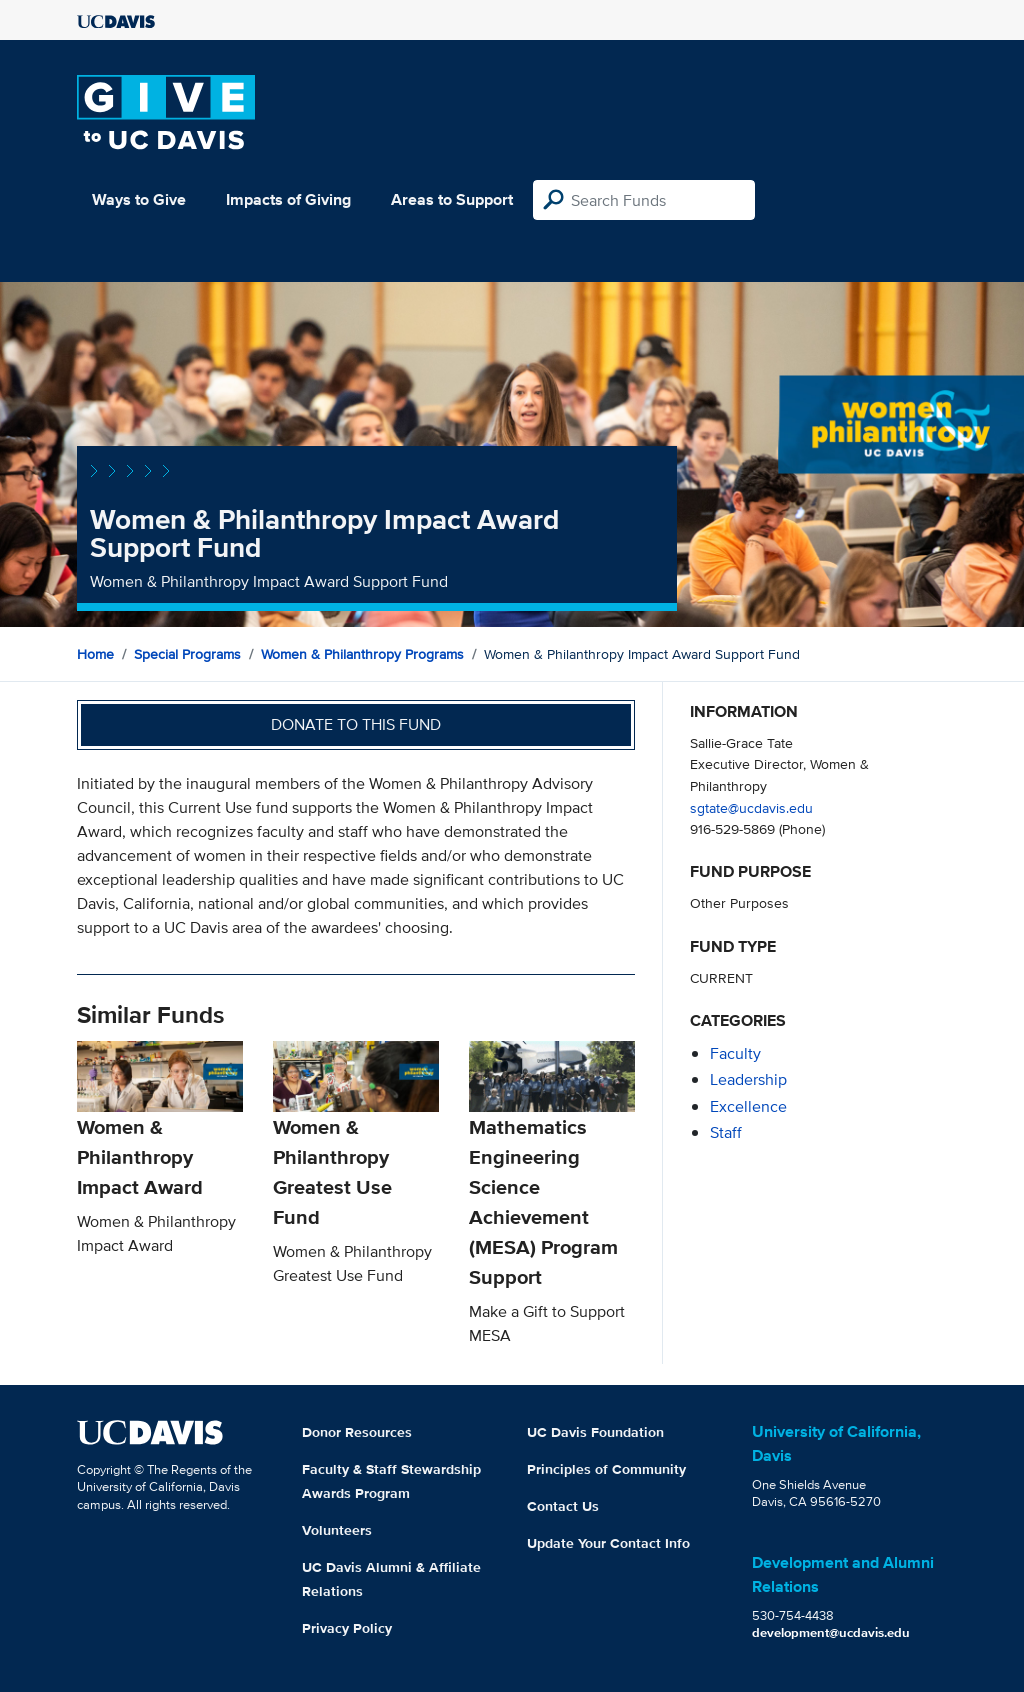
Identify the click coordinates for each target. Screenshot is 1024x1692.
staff (726, 1132)
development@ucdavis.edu (831, 1632)
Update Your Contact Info (608, 1543)
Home (95, 654)
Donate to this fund (356, 724)
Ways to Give (139, 199)
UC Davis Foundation (595, 1432)
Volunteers (337, 1530)
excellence (748, 1106)
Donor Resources (357, 1432)
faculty (735, 1053)
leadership (748, 1079)
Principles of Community (606, 1469)
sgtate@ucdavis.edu (751, 807)
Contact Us (563, 1506)
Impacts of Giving (288, 199)
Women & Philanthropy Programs (362, 654)
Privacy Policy (347, 1628)
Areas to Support (452, 199)
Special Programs (187, 654)
